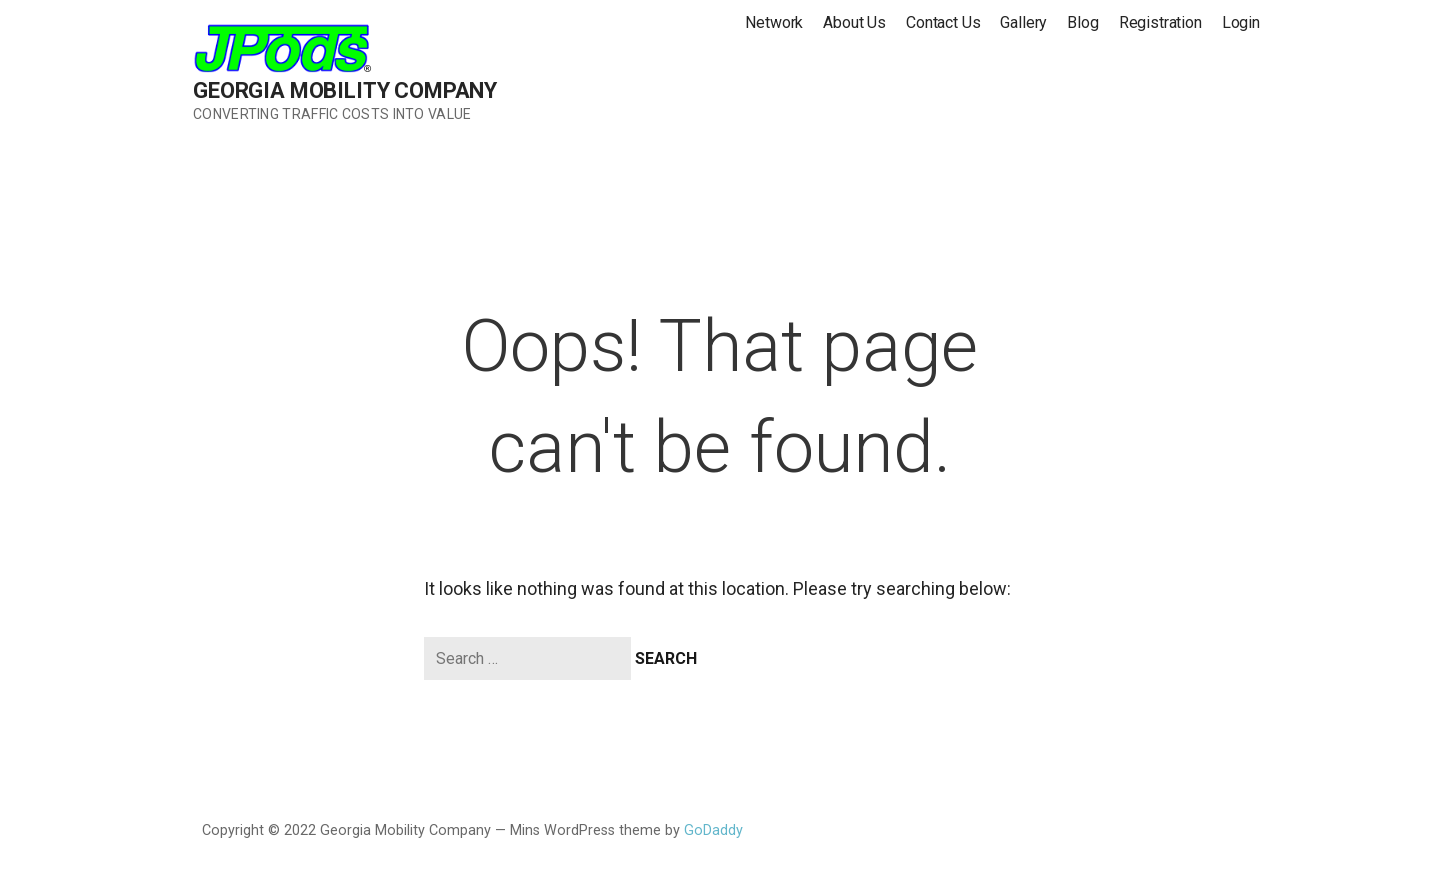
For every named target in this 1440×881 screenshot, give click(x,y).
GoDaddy (713, 830)
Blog (1082, 22)
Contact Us (943, 22)
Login (1241, 22)
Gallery (1023, 22)
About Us (854, 22)
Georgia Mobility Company (345, 90)
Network (774, 22)
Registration (1160, 22)
